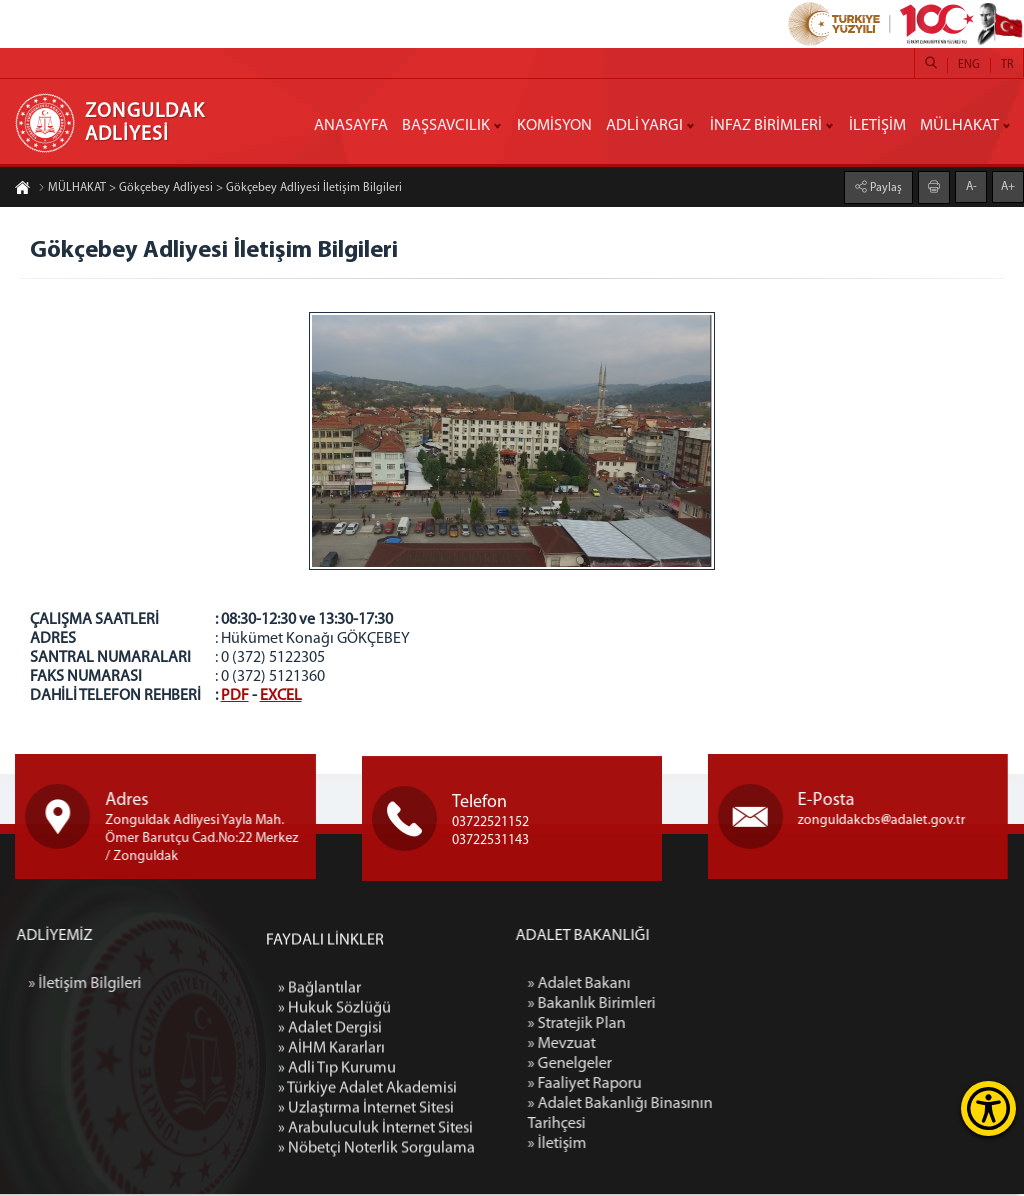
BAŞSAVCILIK (446, 126)
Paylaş (884, 186)
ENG (969, 65)
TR (1007, 65)
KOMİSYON (554, 126)
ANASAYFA (351, 126)
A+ (1008, 185)
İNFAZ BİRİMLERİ (766, 126)
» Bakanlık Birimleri (708, 1006)
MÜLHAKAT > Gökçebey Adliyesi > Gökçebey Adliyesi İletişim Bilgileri (220, 190)
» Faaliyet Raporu (701, 1086)
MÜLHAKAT (959, 126)
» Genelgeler (686, 1066)
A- (971, 185)
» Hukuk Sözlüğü (334, 1156)
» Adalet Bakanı (695, 986)
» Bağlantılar (319, 1136)
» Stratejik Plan (693, 1026)
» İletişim (673, 1146)
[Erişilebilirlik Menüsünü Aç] (988, 1108)
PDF (235, 696)
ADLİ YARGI (644, 126)
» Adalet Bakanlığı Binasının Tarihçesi (736, 1116)
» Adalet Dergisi (330, 1176)
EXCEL (281, 696)
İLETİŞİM (877, 126)
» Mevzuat (678, 1046)
